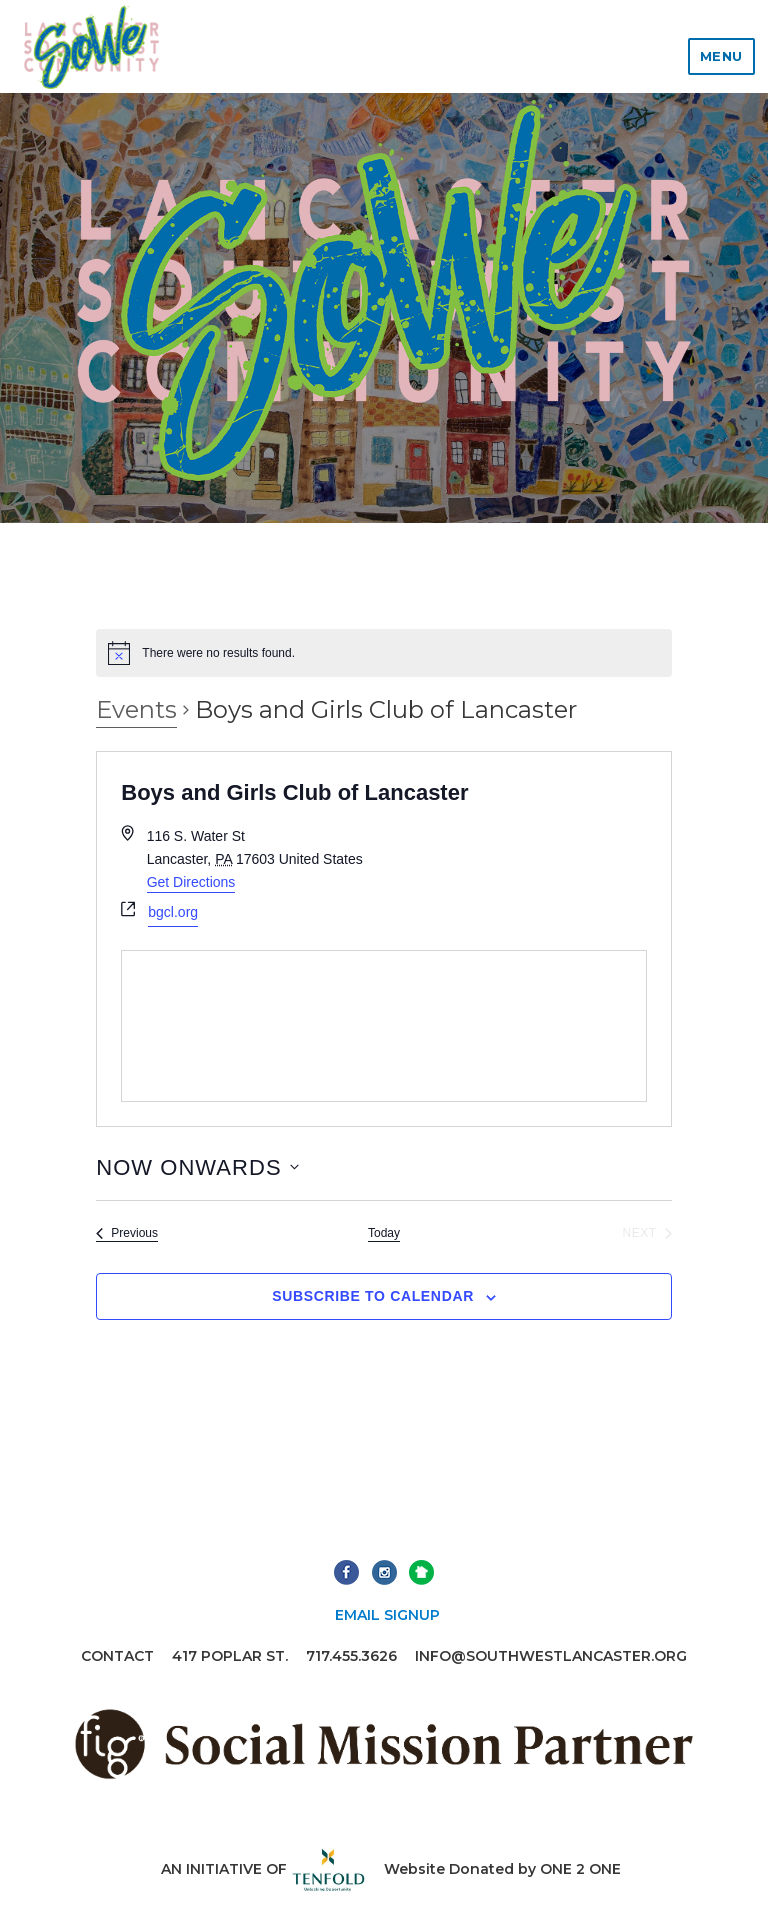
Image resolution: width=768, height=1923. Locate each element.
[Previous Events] (127, 1233)
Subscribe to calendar (373, 1296)
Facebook (346, 1572)
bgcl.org (173, 912)
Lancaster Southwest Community (91, 46)
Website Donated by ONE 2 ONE (502, 1869)
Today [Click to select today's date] (384, 1233)
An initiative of (263, 1869)
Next (421, 1572)
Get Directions (191, 882)
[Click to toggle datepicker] (197, 1167)
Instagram (384, 1572)
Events (136, 709)
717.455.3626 (351, 1656)
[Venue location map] (383, 1026)
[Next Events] (646, 1233)
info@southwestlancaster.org (551, 1656)
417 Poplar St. (230, 1656)
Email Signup (387, 1615)
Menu (721, 56)
